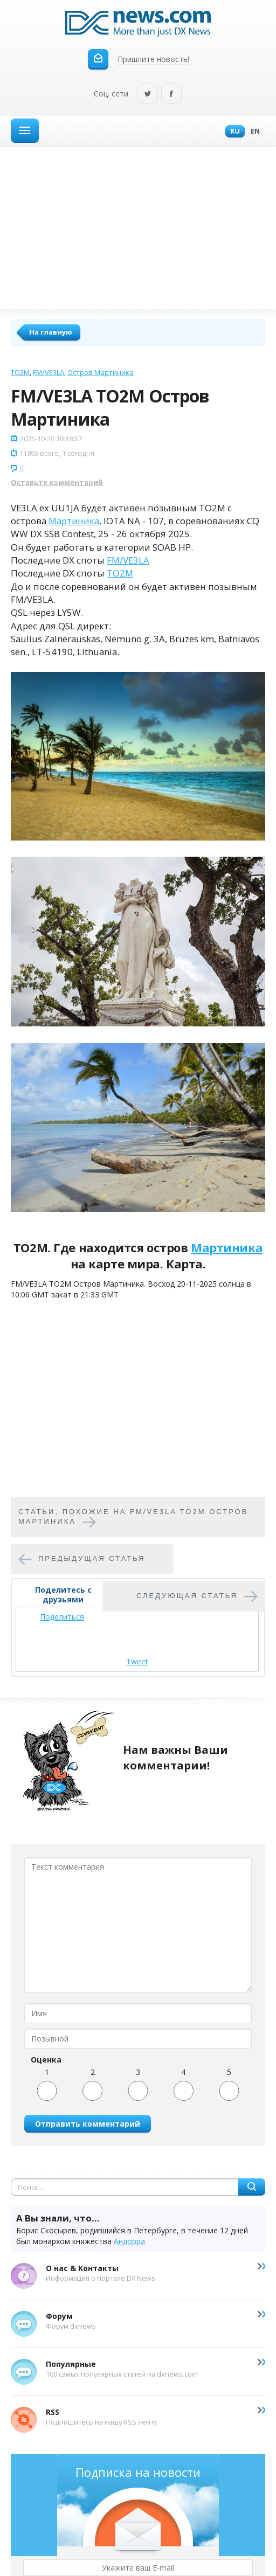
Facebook (171, 95)
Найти (251, 2187)
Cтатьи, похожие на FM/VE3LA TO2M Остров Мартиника (133, 1517)
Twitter (147, 95)
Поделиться (62, 1617)
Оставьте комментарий (57, 482)
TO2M (20, 372)
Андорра (129, 2241)
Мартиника (74, 521)
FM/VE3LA (48, 372)
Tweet (137, 1661)
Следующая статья (187, 1596)
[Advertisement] (138, 227)
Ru (232, 131)
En (252, 131)
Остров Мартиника (100, 372)
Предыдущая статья (92, 1559)
